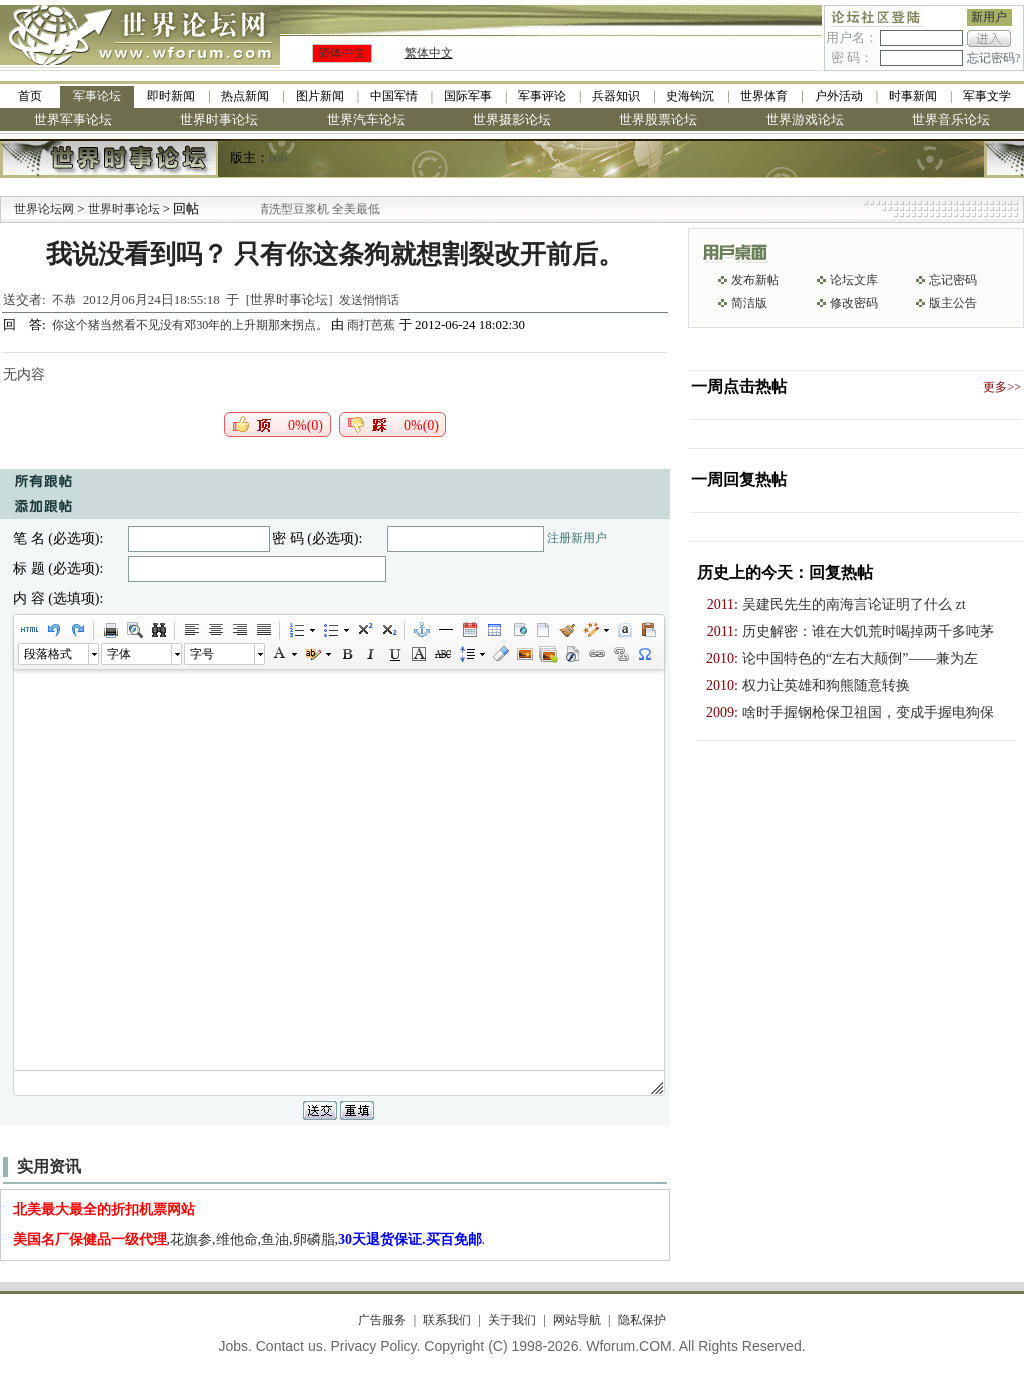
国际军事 (468, 96)
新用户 (989, 17)
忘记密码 (953, 280)
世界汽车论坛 (366, 119)
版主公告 (953, 303)
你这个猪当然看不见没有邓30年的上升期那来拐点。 (191, 325)
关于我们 (512, 1320)
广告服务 (382, 1320)
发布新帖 (755, 280)
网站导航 (577, 1320)
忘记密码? (993, 58)
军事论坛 (97, 96)
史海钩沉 (690, 96)
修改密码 (854, 303)
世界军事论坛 (73, 119)
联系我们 (447, 1320)
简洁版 (749, 303)
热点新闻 (245, 96)
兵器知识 (616, 96)
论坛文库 (854, 280)
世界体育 (764, 96)
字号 (202, 654)
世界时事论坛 (219, 119)
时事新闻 (913, 96)
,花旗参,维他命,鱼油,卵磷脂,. (249, 1239)
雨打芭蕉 (371, 325)
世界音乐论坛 (951, 119)
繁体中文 (429, 53)
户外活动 (839, 96)
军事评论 (542, 96)
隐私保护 (642, 1320)
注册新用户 (577, 538)
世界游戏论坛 (805, 119)
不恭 (64, 300)
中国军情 (394, 96)
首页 (30, 96)
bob (278, 158)
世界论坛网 (44, 209)
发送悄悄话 (369, 300)
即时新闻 (171, 96)
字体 (119, 654)
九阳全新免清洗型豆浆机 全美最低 (312, 209)
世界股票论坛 (658, 119)
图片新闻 (320, 96)
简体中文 (342, 53)
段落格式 (48, 654)
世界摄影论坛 (512, 119)
